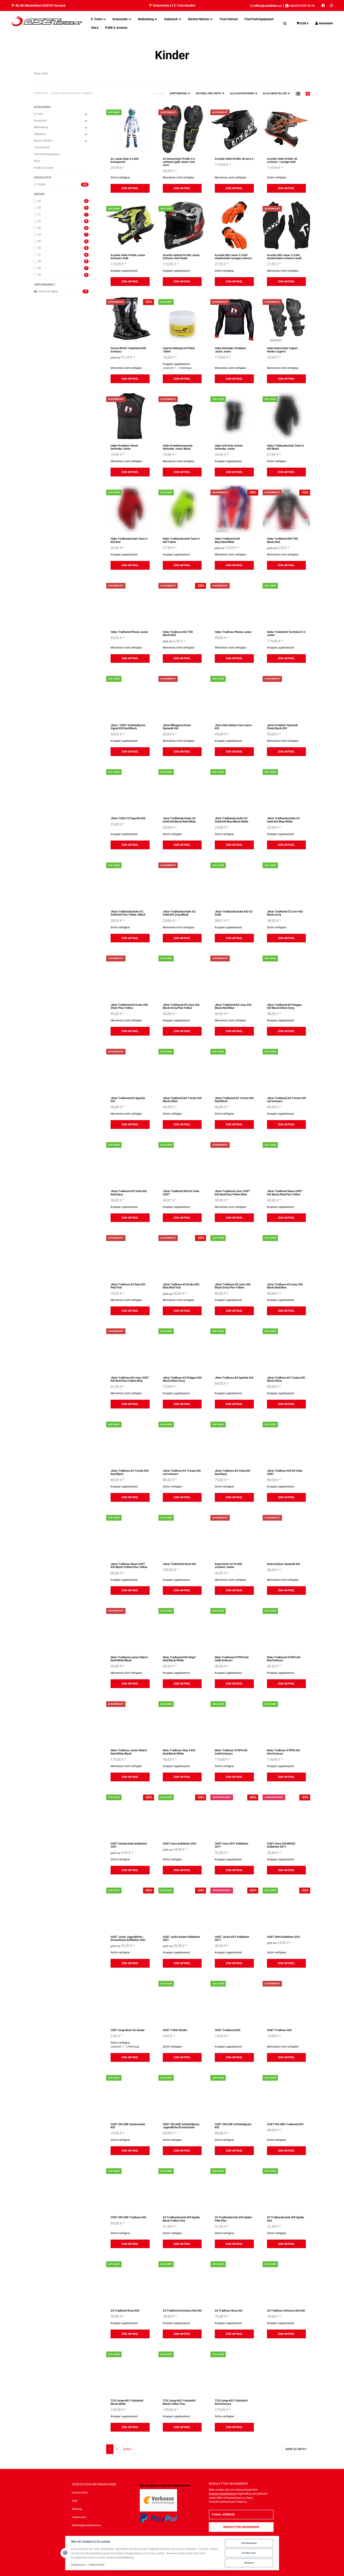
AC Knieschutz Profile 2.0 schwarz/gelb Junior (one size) (179, 162)
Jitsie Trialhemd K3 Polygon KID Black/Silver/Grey (284, 1006)
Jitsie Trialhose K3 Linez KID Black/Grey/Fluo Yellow (233, 1286)
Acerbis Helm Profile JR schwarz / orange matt (282, 160)
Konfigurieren (249, 2553)
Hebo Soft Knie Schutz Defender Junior (229, 447)
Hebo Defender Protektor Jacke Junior (230, 350)
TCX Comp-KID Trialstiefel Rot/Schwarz (231, 2402)
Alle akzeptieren (249, 2543)
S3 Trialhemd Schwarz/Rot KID (182, 2310)
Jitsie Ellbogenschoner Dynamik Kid (177, 727)
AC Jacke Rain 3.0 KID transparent (124, 160)
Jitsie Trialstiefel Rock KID (179, 1564)
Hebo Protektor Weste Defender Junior (124, 447)
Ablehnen (249, 2563)
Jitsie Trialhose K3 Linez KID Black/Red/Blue (285, 1286)
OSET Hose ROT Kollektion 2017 (231, 1845)
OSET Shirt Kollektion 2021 (283, 1936)
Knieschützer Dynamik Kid (283, 1564)
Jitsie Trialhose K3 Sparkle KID (234, 1377)
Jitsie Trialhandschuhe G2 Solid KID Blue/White (283, 820)
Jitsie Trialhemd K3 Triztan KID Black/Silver (182, 1099)
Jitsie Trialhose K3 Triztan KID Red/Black (130, 1472)
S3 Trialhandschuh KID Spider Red (285, 2219)
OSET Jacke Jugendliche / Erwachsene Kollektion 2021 (128, 1938)
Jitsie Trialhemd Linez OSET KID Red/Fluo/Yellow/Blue (232, 1192)
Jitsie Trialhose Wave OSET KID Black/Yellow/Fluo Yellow (129, 1565)
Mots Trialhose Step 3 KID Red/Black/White (179, 1752)
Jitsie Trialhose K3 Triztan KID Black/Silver (286, 1379)
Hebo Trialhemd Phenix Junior (129, 632)
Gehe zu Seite (296, 2449)
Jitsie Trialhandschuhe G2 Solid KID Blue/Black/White (231, 820)
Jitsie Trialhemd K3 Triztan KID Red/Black (234, 1099)
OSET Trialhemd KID (227, 2030)
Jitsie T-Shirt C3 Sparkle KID (128, 818)
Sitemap (77, 2509)
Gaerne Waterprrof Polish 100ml (179, 350)
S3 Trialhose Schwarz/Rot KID (286, 2310)
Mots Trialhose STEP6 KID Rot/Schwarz (283, 1752)
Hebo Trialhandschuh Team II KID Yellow (181, 540)
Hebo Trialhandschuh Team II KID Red (129, 540)
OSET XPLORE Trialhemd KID (285, 2124)
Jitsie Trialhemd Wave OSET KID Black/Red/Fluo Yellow (284, 1192)
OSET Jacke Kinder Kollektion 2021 (181, 1938)
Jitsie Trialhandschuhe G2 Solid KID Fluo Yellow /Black (128, 913)
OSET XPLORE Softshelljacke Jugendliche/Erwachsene (181, 2126)
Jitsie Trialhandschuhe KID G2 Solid (234, 913)
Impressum (79, 2517)
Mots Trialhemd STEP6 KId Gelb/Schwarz (231, 1659)
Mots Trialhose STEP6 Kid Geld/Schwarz (231, 1752)
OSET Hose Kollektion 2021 (180, 1843)
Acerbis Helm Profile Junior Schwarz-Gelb (128, 256)
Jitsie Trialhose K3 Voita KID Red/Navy (232, 1472)
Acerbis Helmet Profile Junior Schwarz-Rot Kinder (181, 256)
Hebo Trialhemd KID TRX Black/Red (282, 540)
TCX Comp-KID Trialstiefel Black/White (127, 2402)
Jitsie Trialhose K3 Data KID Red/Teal (128, 1286)
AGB (74, 2500)
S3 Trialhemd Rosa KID (125, 2310)
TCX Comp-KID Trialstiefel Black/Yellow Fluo (179, 2402)
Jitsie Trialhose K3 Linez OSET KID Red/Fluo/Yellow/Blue (130, 1379)
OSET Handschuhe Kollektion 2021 (129, 1845)
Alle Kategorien (244, 93)
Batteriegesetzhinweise (86, 2525)
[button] (298, 93)
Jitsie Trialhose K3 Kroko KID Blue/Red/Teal (181, 1286)
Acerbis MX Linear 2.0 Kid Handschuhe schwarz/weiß (284, 256)
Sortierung (180, 93)
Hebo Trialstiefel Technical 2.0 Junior (286, 633)
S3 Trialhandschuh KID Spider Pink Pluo (233, 2219)
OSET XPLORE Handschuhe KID (128, 2126)
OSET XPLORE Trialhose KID (128, 2217)
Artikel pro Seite (210, 93)
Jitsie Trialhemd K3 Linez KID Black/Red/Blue (233, 1006)
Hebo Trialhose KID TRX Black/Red (178, 633)
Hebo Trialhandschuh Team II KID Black (285, 447)
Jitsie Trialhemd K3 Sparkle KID (128, 1099)
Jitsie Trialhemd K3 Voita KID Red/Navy (129, 1192)
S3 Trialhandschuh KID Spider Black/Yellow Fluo (181, 2219)
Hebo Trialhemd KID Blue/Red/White (227, 540)
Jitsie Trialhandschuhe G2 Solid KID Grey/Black (179, 913)
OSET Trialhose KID (279, 2030)
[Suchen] (285, 23)
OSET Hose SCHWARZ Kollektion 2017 (281, 1845)
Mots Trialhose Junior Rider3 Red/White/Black (129, 1752)
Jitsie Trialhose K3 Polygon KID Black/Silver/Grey (182, 1379)
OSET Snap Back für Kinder (128, 2030)
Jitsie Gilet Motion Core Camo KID (233, 727)
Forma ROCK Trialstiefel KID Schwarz (128, 350)
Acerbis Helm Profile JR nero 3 (234, 158)
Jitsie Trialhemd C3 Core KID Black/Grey (285, 913)
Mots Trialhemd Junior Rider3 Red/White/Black (129, 1659)
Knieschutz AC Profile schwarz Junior (228, 1565)
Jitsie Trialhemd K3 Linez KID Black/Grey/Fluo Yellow (181, 1006)
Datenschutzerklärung (222, 2493)
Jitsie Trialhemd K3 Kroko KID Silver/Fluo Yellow (129, 1006)
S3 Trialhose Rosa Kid (228, 2310)
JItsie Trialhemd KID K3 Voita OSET (181, 1192)
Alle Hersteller (276, 93)
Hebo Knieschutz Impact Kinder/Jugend (282, 350)
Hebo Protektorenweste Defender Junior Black (178, 447)
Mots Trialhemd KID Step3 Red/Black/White (179, 1659)
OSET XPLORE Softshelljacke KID (233, 2126)
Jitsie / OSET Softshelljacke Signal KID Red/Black (128, 727)
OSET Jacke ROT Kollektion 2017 (232, 1938)
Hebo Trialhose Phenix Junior (233, 632)
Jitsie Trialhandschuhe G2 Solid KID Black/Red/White (179, 820)
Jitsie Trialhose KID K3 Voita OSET (284, 1472)
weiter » (128, 2449)
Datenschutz (80, 2492)
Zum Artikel (130, 188)
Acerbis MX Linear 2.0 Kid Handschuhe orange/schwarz (233, 256)
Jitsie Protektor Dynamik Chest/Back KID (282, 727)
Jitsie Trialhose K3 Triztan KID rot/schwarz (182, 1472)
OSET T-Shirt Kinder (175, 2030)
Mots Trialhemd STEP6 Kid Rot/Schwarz (283, 1659)
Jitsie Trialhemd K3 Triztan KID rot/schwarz (286, 1099)
